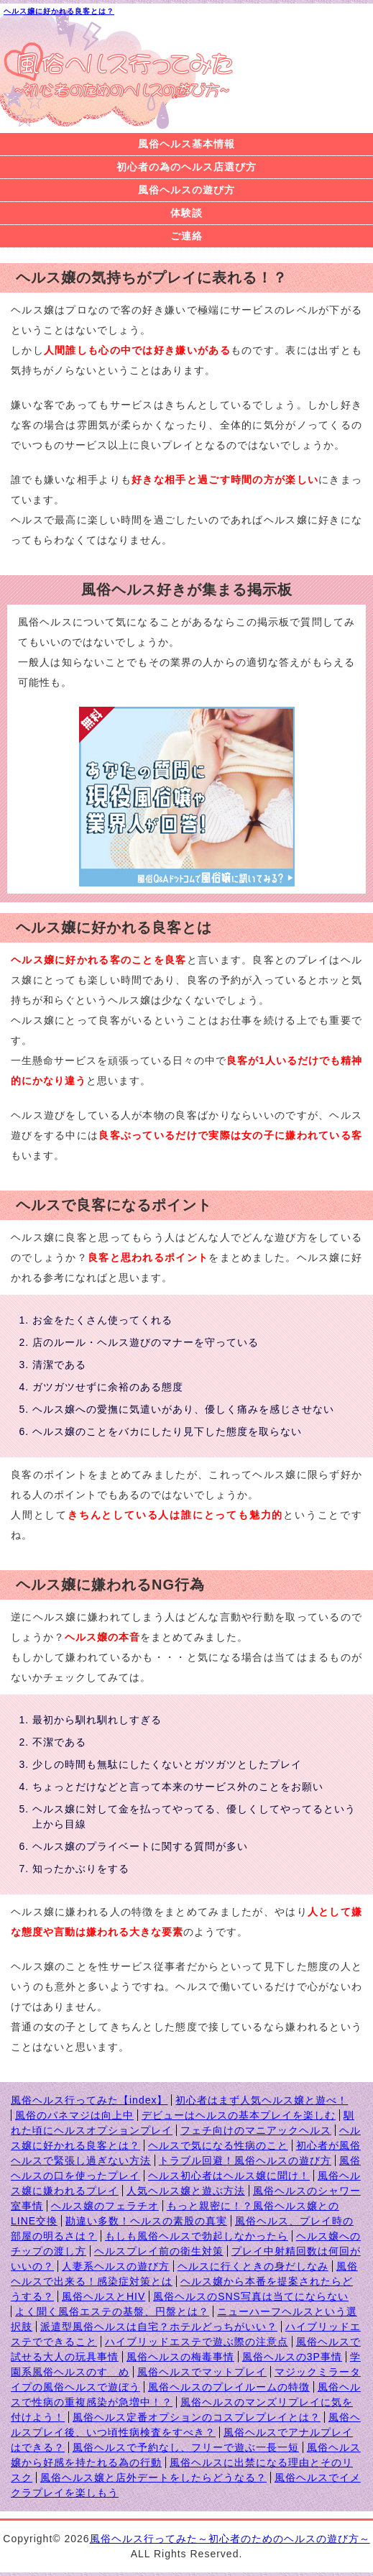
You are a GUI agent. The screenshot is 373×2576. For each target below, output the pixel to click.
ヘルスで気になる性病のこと (218, 2145)
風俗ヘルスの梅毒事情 (180, 2356)
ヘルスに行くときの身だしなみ (253, 2266)
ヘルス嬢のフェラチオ (105, 2205)
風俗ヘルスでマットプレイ (202, 2372)
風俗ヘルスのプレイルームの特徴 (229, 2387)
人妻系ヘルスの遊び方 (116, 2266)
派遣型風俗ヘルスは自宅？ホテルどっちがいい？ (158, 2326)
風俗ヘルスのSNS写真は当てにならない (251, 2296)
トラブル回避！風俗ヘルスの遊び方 (245, 2160)
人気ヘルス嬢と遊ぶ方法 (185, 2190)
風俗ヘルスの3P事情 (292, 2356)
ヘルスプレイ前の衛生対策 (159, 2251)
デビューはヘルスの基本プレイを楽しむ (239, 2115)
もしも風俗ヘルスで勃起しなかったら (196, 2236)
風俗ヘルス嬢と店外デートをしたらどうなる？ (153, 2477)
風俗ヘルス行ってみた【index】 (89, 2100)
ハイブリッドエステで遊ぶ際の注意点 (196, 2341)
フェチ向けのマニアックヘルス (255, 2130)
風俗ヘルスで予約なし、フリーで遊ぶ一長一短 (186, 2447)
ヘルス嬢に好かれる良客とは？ (59, 11)
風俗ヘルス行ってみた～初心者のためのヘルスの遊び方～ (230, 2538)
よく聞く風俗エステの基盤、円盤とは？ (112, 2311)
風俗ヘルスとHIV (103, 2296)
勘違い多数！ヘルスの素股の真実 (146, 2221)
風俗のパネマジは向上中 (74, 2115)
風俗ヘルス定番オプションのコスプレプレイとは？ (197, 2417)
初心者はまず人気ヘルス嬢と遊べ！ (261, 2100)
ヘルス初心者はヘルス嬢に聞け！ (229, 2175)
